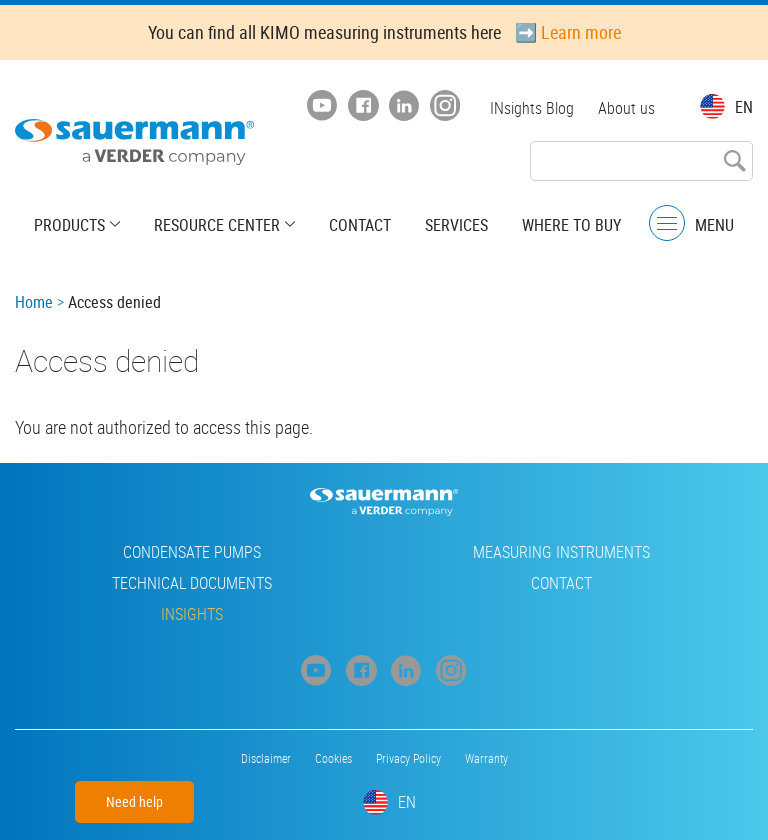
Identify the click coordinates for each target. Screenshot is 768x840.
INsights (192, 614)
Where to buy (571, 225)
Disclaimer (266, 758)
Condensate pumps (192, 552)
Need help (134, 801)
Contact (360, 225)
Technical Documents (192, 583)
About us (626, 108)
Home (34, 302)
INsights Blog (532, 108)
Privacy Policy (408, 758)
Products (69, 225)
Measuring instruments (561, 552)
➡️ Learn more (568, 32)
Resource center (217, 225)
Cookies (333, 758)
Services (456, 225)
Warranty (486, 758)
